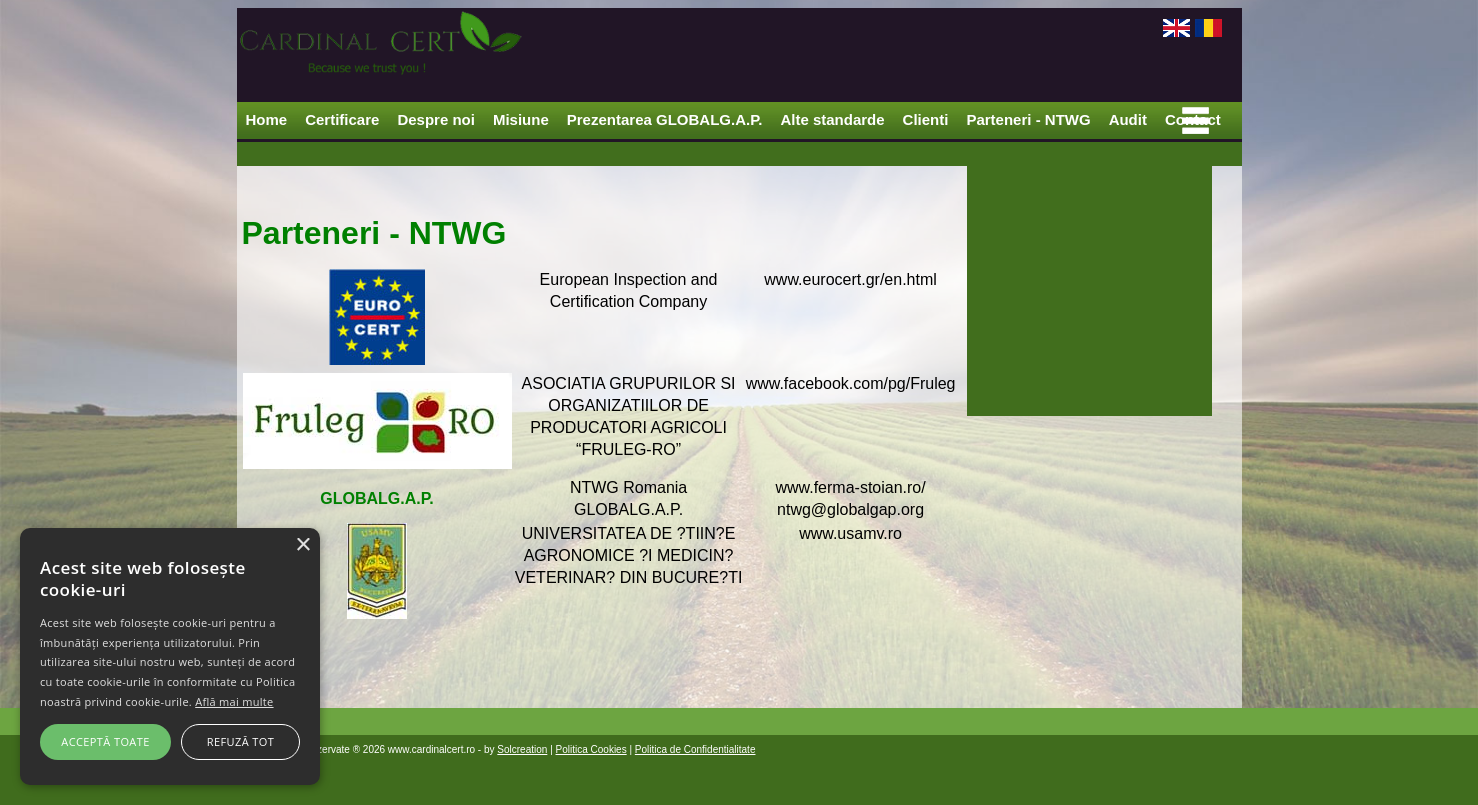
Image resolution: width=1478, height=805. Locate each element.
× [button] (302, 545)
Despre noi (436, 119)
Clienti (926, 119)
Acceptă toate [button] (105, 741)
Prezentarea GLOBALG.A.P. (665, 119)
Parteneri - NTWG (1028, 119)
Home (267, 119)
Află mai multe (234, 701)
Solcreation (522, 749)
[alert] (170, 656)
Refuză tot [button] (240, 741)
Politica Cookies (591, 749)
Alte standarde (832, 119)
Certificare (342, 119)
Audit (1128, 119)
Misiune (521, 119)
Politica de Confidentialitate (695, 749)
